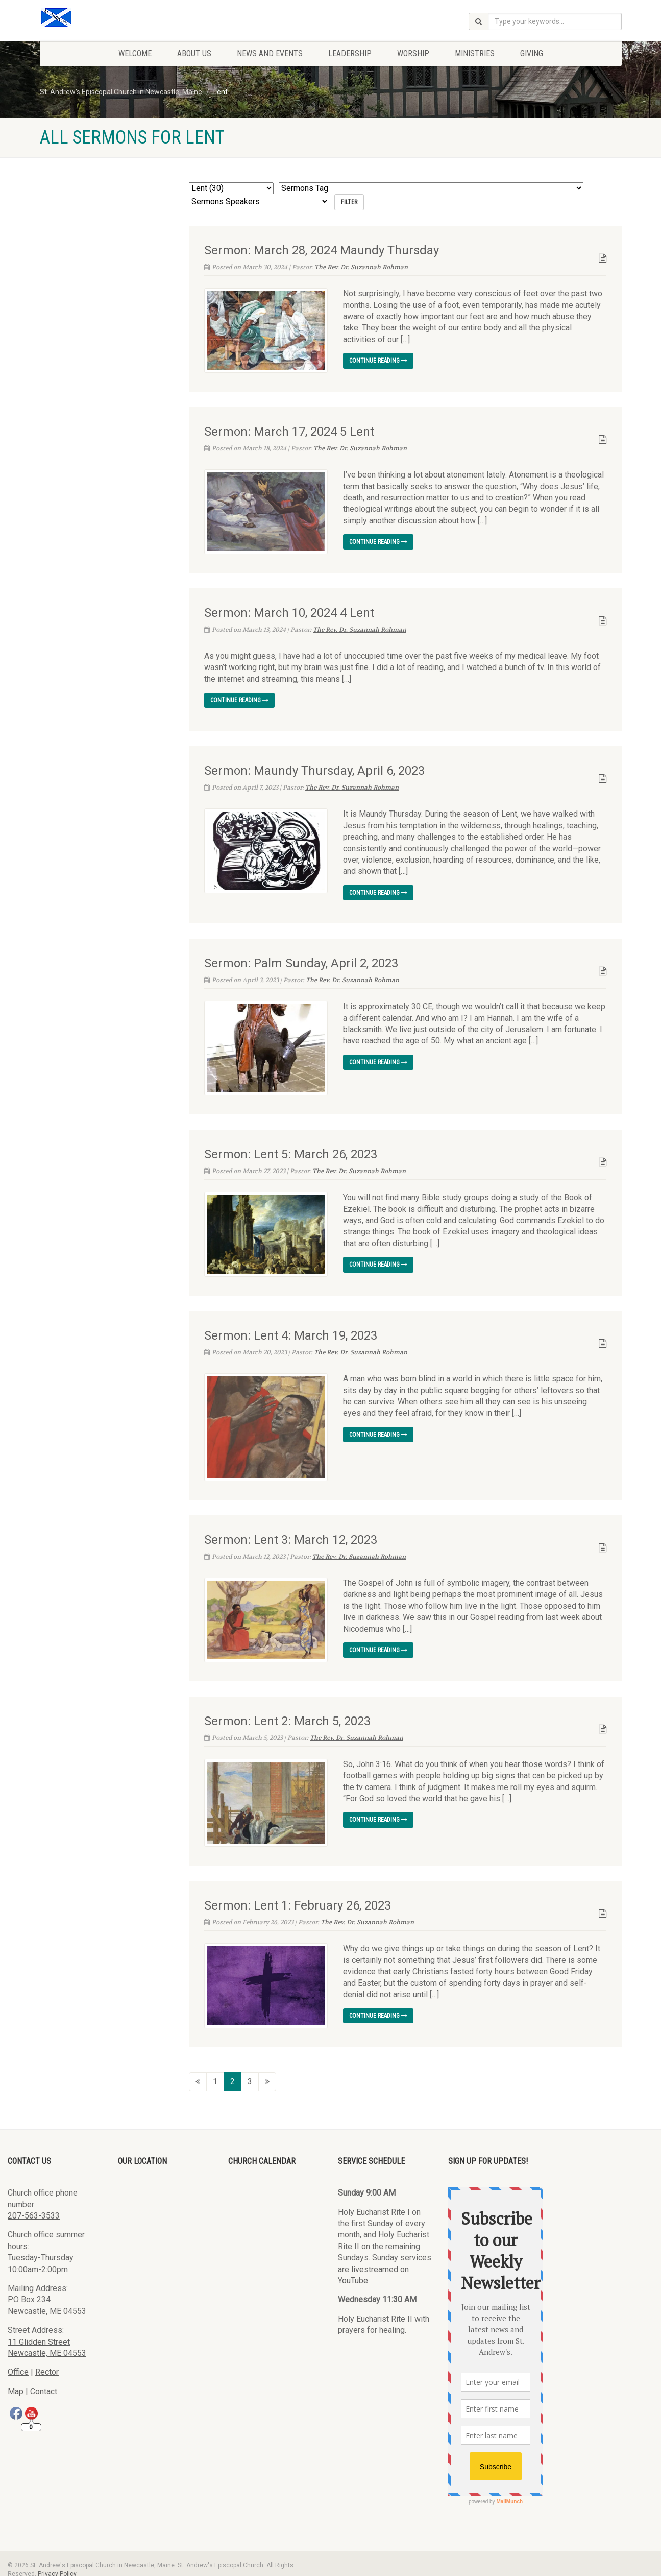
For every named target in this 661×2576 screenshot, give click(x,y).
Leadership (350, 53)
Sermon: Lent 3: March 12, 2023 (290, 1531)
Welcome (135, 53)
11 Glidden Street (39, 2329)
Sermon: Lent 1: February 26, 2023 (297, 1893)
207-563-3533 (34, 2203)
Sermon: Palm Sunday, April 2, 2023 (301, 963)
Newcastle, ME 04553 (47, 2341)
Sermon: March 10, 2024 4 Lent (289, 612)
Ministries (475, 53)
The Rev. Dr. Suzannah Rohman (361, 267)
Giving (531, 53)
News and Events (270, 53)
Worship (413, 53)
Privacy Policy (57, 2561)
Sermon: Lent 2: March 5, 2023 (287, 1712)
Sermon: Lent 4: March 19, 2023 (290, 1331)
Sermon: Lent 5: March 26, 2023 (290, 1150)
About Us (194, 53)
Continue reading (378, 360)
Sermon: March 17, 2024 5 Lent (289, 431)
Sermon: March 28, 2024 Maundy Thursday (321, 250)
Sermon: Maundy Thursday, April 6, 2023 (314, 770)
